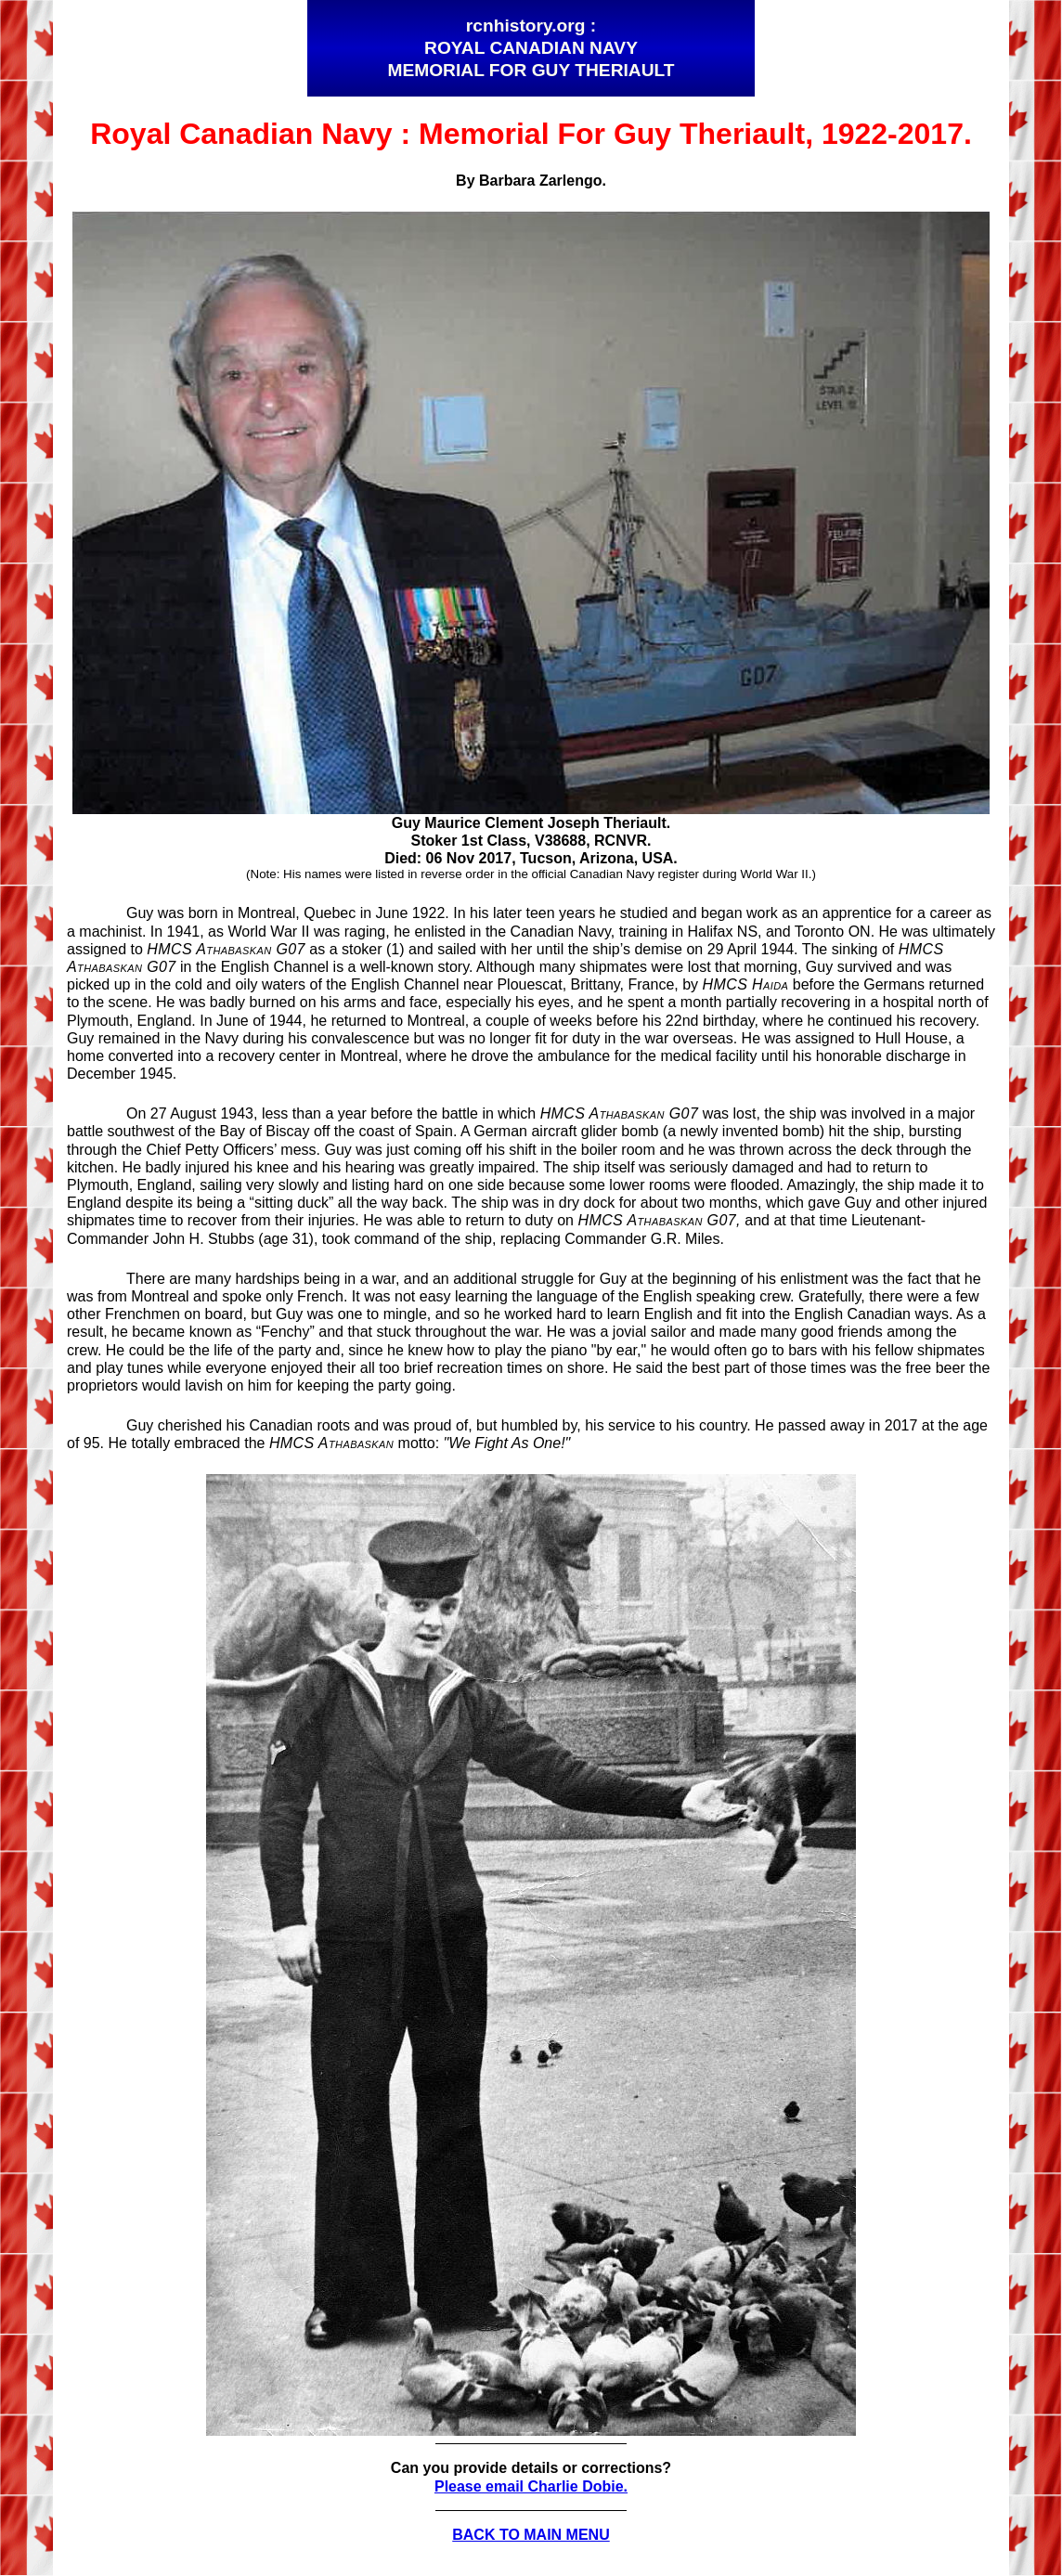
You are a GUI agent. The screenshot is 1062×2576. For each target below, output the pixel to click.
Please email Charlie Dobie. (531, 2486)
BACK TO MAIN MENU (530, 2535)
